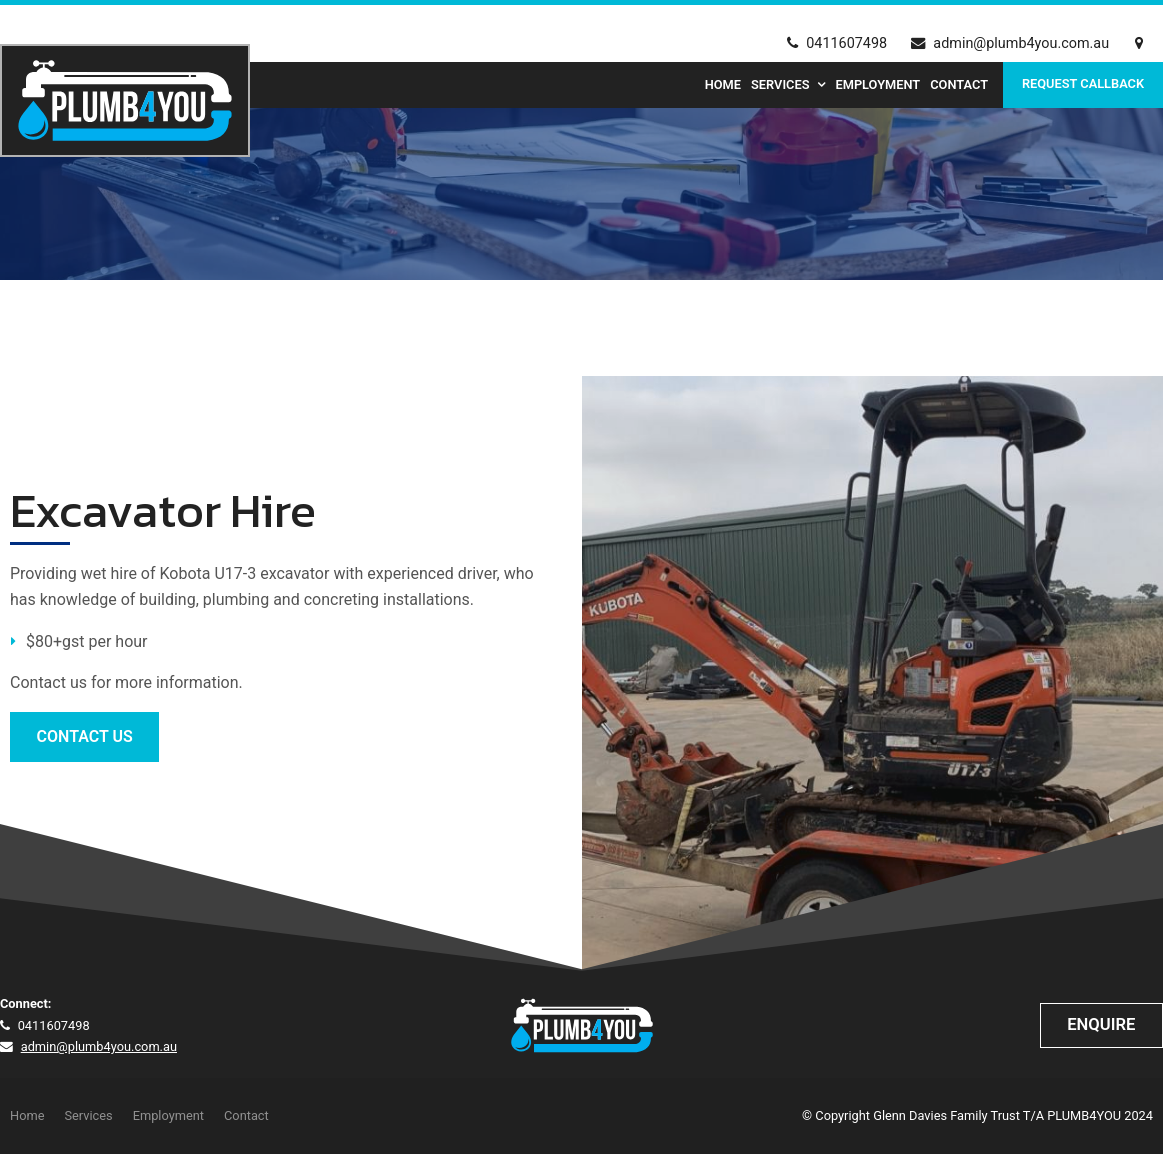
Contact (959, 84)
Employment (877, 84)
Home (723, 84)
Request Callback (1083, 83)
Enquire (1101, 1024)
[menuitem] (27, 1116)
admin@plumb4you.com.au (1021, 43)
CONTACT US (85, 736)
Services (780, 84)
